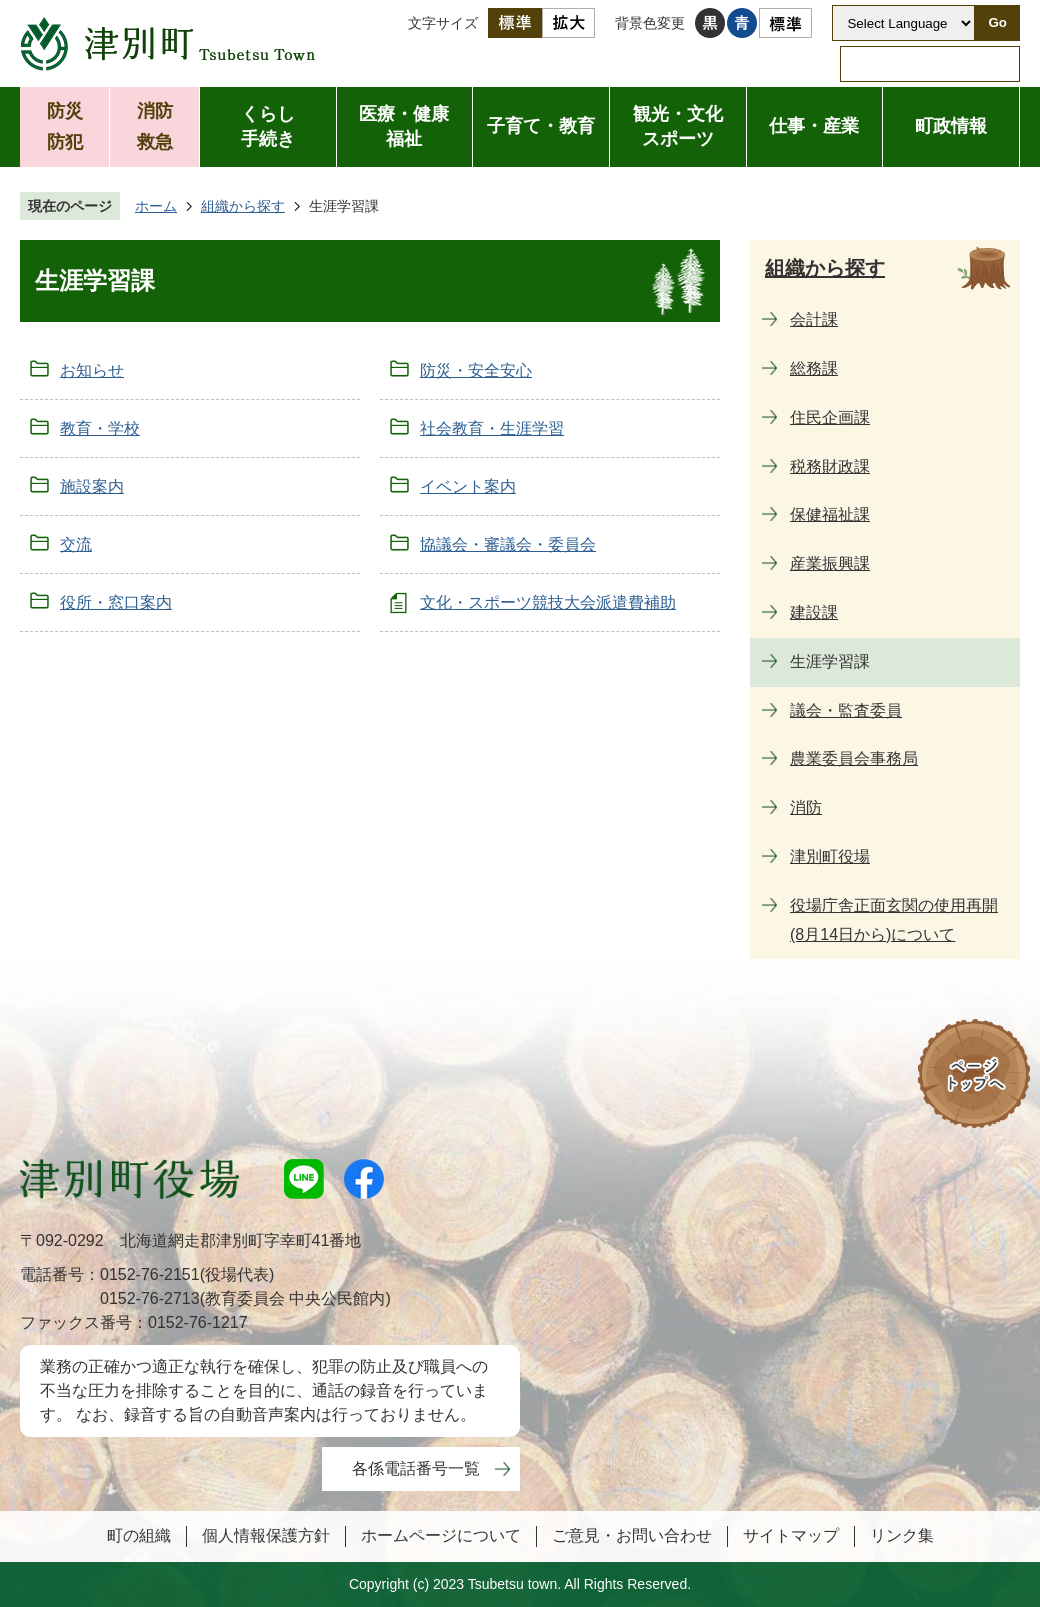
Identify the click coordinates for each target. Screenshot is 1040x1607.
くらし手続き (268, 126)
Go (997, 22)
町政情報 (951, 126)
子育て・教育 (541, 126)
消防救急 (155, 126)
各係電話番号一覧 (416, 1468)
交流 (76, 544)
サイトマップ (791, 1535)
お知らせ (92, 370)
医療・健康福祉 (404, 126)
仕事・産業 (814, 126)
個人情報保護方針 (266, 1535)
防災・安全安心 (476, 370)
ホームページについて (441, 1535)
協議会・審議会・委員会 (508, 544)
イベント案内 (468, 486)
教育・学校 (100, 428)
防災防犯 (65, 126)
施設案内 (92, 486)
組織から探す (243, 206)
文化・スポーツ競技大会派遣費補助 (548, 602)
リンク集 (902, 1535)
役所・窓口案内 (116, 602)
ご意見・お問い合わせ (632, 1535)
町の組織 (139, 1535)
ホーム (156, 206)
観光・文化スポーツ (678, 126)
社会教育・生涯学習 (492, 428)
